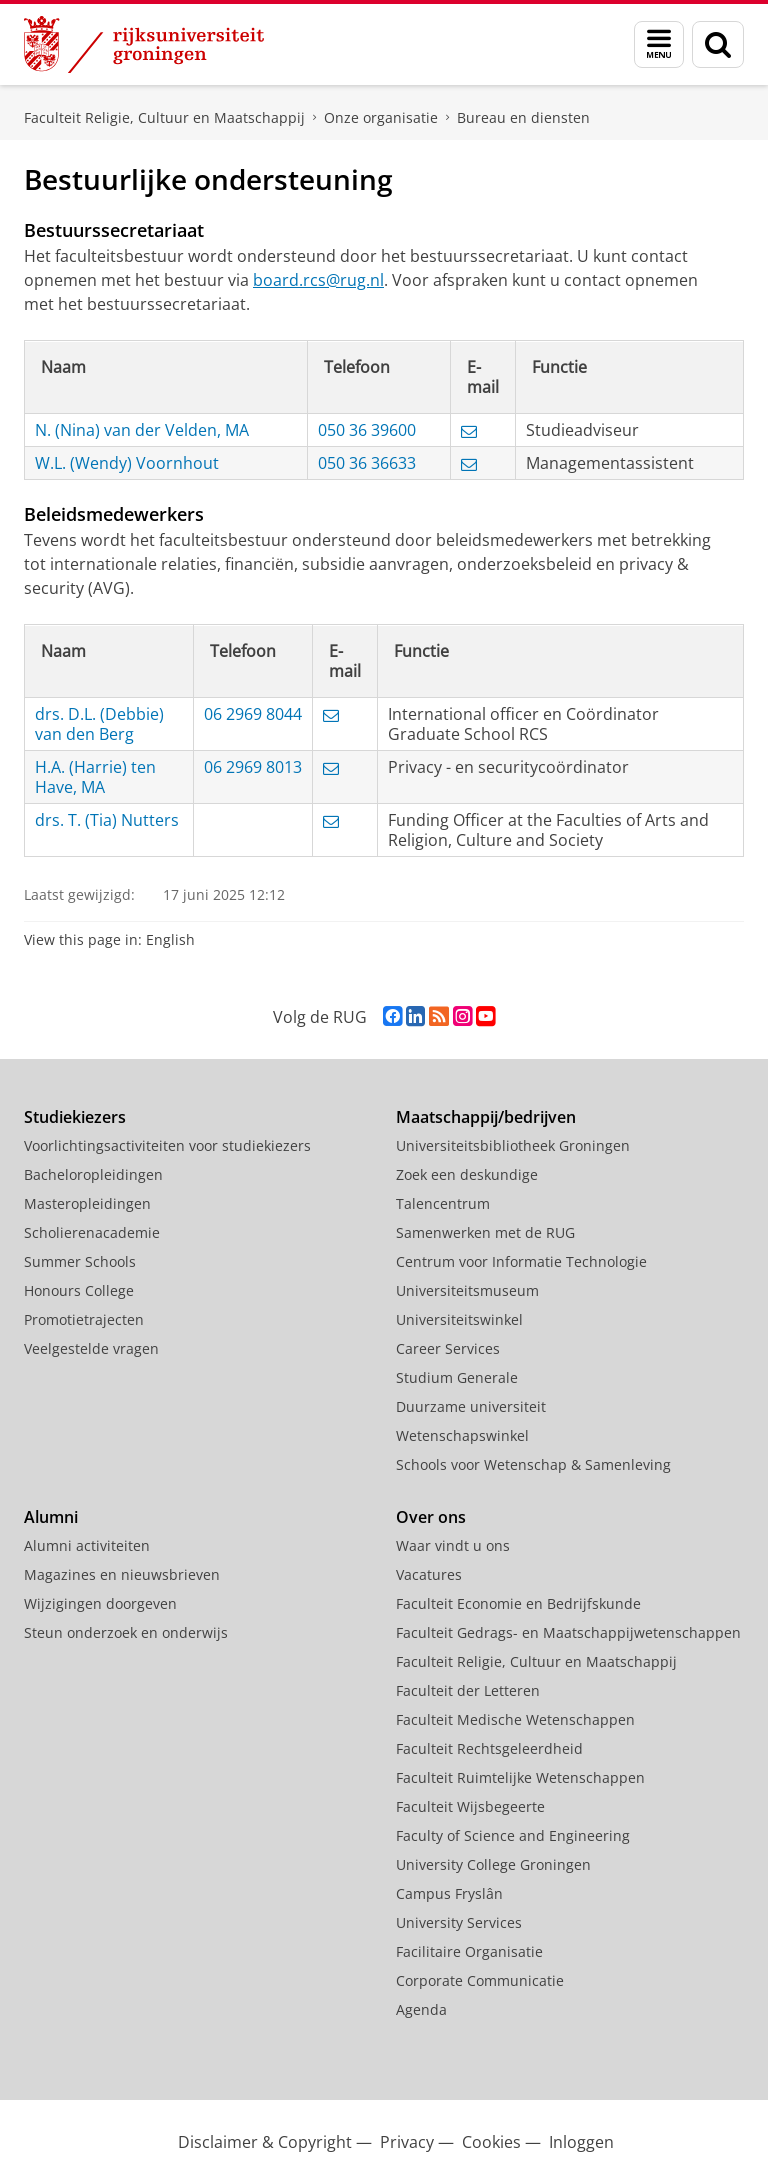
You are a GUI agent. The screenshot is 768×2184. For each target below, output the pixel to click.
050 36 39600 (367, 430)
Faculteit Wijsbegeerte (470, 1806)
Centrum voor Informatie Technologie (521, 1261)
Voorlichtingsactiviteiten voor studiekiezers (167, 1145)
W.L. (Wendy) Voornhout (127, 463)
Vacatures (429, 1574)
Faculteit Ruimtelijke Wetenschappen (520, 1777)
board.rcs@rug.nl (318, 280)
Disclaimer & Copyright (265, 2142)
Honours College (79, 1290)
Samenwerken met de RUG (485, 1232)
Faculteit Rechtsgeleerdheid (489, 1748)
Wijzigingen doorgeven (100, 1603)
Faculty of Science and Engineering (513, 1835)
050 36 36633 (367, 463)
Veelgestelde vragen (91, 1348)
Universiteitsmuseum (467, 1290)
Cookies (491, 2142)
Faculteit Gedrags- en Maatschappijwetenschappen (568, 1632)
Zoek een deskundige (467, 1174)
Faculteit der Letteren (468, 1690)
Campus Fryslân (449, 1893)
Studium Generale (457, 1377)
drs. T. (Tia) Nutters (107, 820)
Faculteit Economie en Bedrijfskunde (518, 1603)
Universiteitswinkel (459, 1319)
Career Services (448, 1348)
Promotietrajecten (84, 1319)
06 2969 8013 (253, 767)
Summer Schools (80, 1261)
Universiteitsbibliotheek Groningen (513, 1145)
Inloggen (581, 2142)
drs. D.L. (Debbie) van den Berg (99, 724)
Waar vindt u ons (453, 1545)
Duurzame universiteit (471, 1406)
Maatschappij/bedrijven (486, 1117)
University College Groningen (493, 1864)
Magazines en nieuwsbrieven (122, 1574)
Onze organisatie (381, 117)
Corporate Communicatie (480, 1980)
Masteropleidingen (87, 1203)
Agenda (421, 2009)
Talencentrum (443, 1203)
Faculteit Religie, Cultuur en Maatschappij (164, 117)
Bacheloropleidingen (93, 1174)
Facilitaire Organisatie (469, 1951)
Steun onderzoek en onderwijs (126, 1632)
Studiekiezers (75, 1117)
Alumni (51, 1517)
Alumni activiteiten (87, 1545)
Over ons (431, 1517)
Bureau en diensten (523, 117)
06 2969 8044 (253, 714)
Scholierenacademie (92, 1232)
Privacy (407, 2142)
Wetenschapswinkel (462, 1435)
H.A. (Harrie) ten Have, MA (95, 777)
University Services (459, 1922)
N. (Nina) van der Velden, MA (142, 430)
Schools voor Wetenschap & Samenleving (533, 1464)
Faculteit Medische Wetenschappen (515, 1719)
